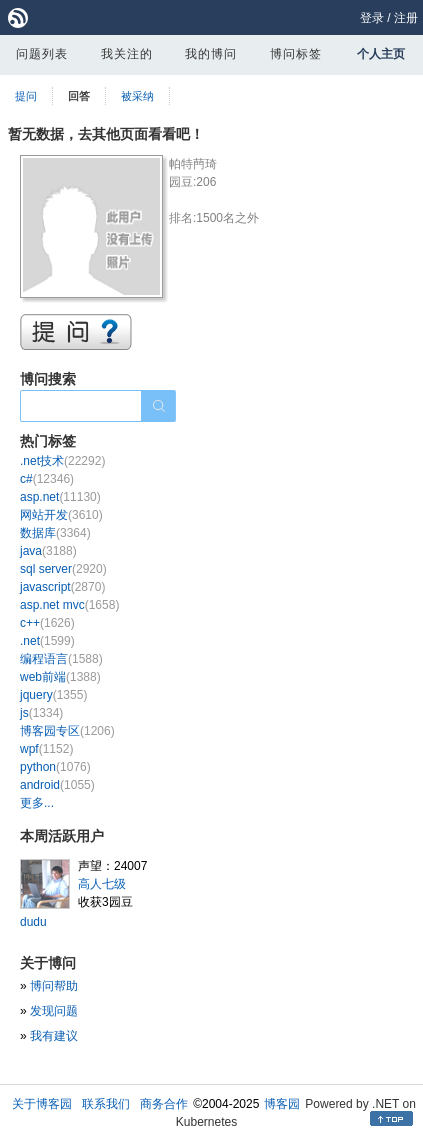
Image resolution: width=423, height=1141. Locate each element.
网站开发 (61, 515)
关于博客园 (42, 1104)
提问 (26, 96)
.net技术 (62, 461)
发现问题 (54, 1011)
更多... (37, 803)
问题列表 (42, 54)
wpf (46, 749)
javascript (62, 587)
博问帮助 (54, 986)
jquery (53, 695)
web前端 (60, 677)
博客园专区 (67, 731)
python (55, 767)
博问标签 (296, 54)
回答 (79, 96)
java (48, 551)
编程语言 (61, 659)
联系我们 (106, 1104)
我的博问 (211, 54)
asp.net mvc (69, 605)
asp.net (60, 497)
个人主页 (381, 54)
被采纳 (137, 96)
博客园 (282, 1104)
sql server (63, 569)
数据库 (55, 533)
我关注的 (127, 54)
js (41, 713)
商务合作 (164, 1104)
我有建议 (54, 1036)
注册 (406, 18)
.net (47, 641)
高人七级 (102, 884)
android (57, 785)
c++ (47, 623)
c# (47, 479)
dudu (33, 922)
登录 (372, 18)
